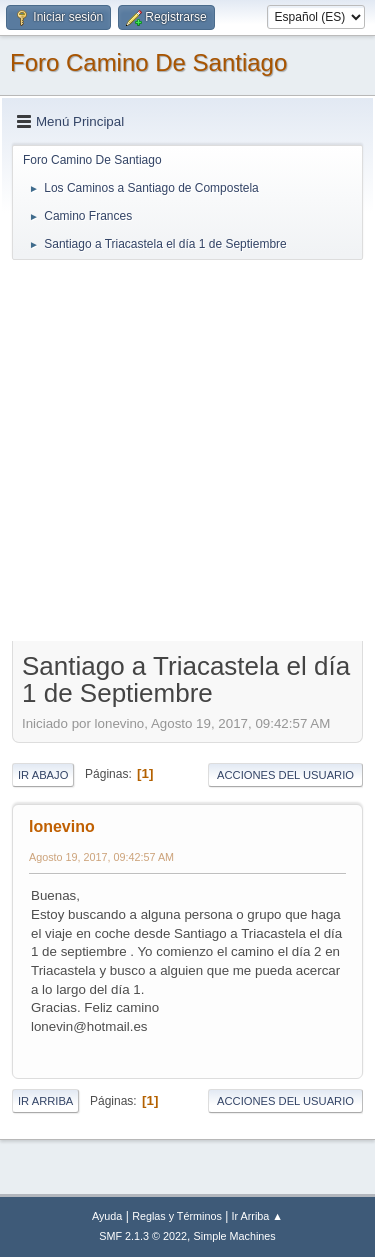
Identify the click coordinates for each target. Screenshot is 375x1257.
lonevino (62, 826)
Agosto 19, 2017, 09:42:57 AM (101, 857)
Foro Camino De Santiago (148, 62)
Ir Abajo (43, 775)
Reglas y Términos (177, 1216)
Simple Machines (235, 1236)
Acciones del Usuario (285, 775)
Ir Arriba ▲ (257, 1216)
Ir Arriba (45, 1101)
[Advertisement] (187, 449)
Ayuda (107, 1216)
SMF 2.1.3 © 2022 (143, 1236)
